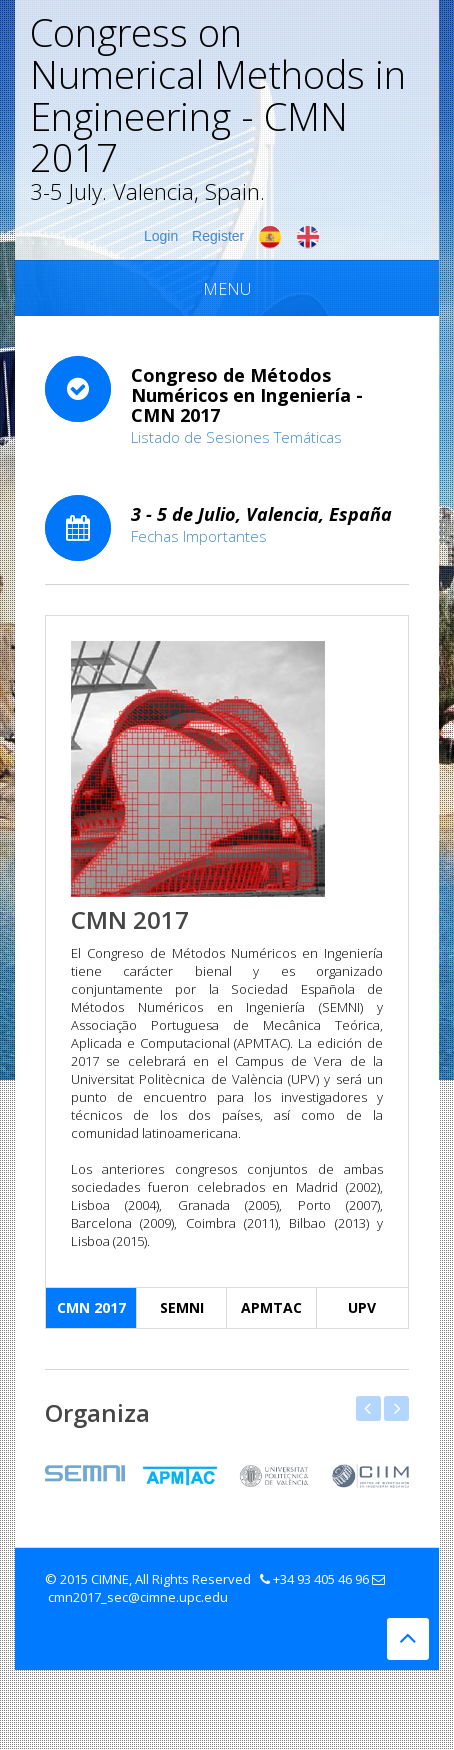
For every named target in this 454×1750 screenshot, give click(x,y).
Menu (227, 289)
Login (161, 236)
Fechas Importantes (199, 536)
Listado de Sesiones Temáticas (236, 437)
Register (218, 236)
